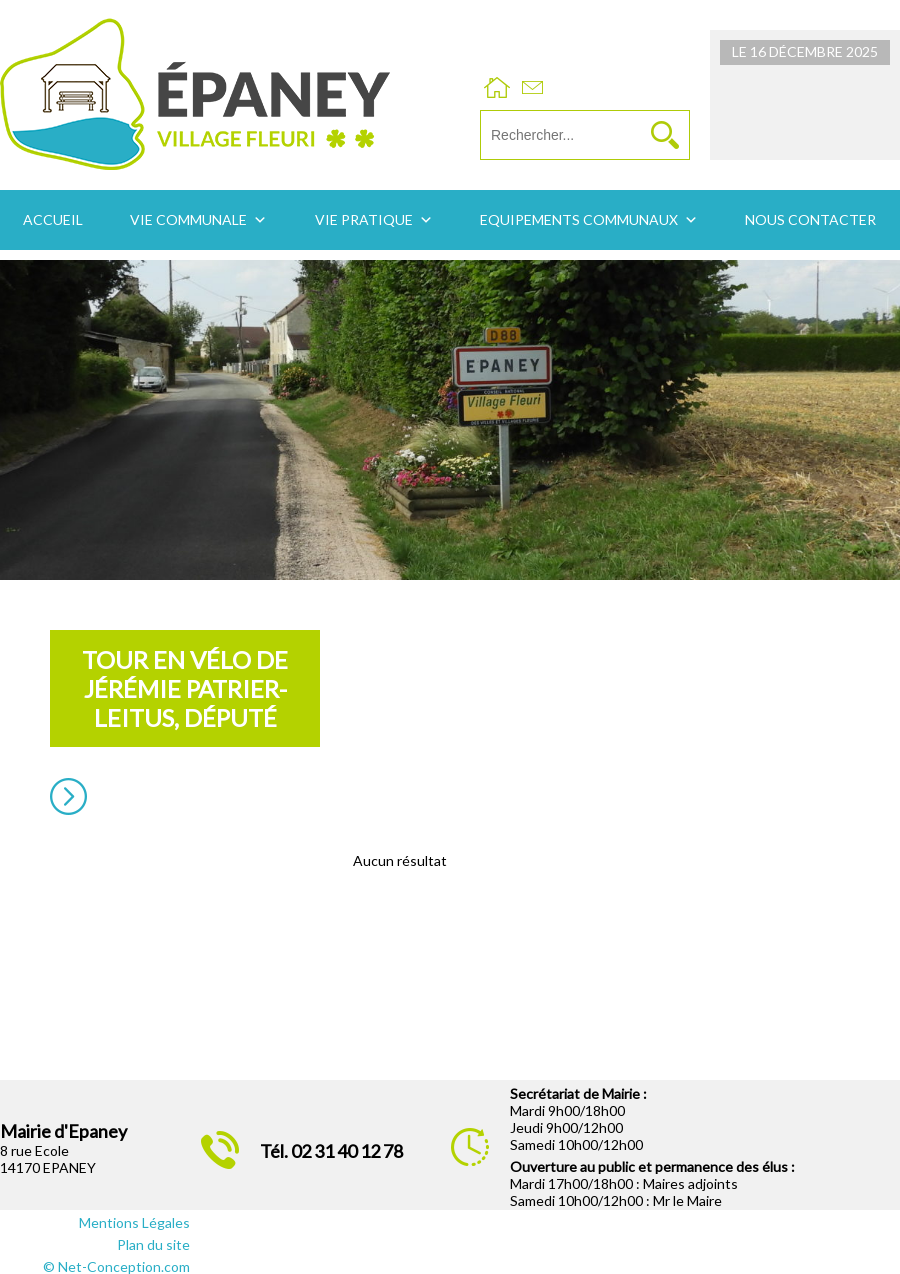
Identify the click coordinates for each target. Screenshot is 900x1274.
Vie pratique (364, 219)
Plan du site (153, 1244)
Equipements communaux (579, 219)
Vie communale (188, 219)
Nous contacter (810, 219)
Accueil (53, 219)
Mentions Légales (134, 1222)
